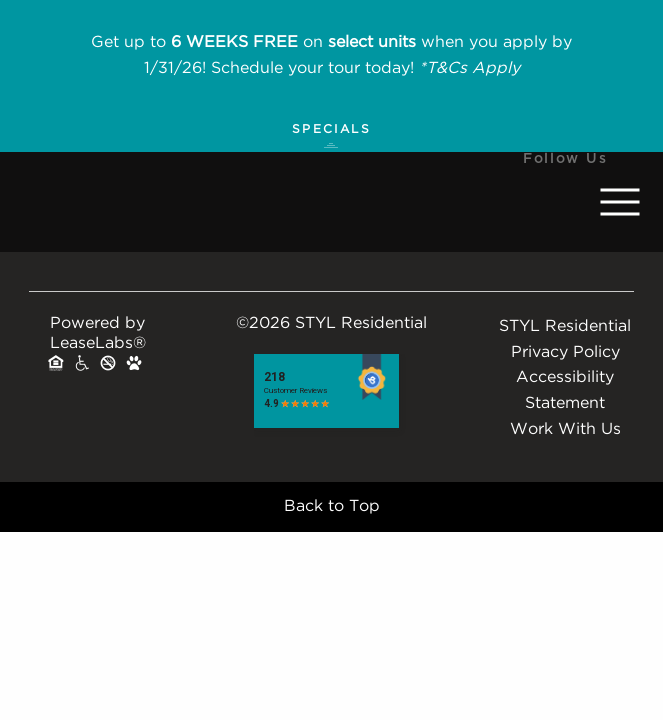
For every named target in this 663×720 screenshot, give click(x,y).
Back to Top (332, 506)
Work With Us (565, 429)
